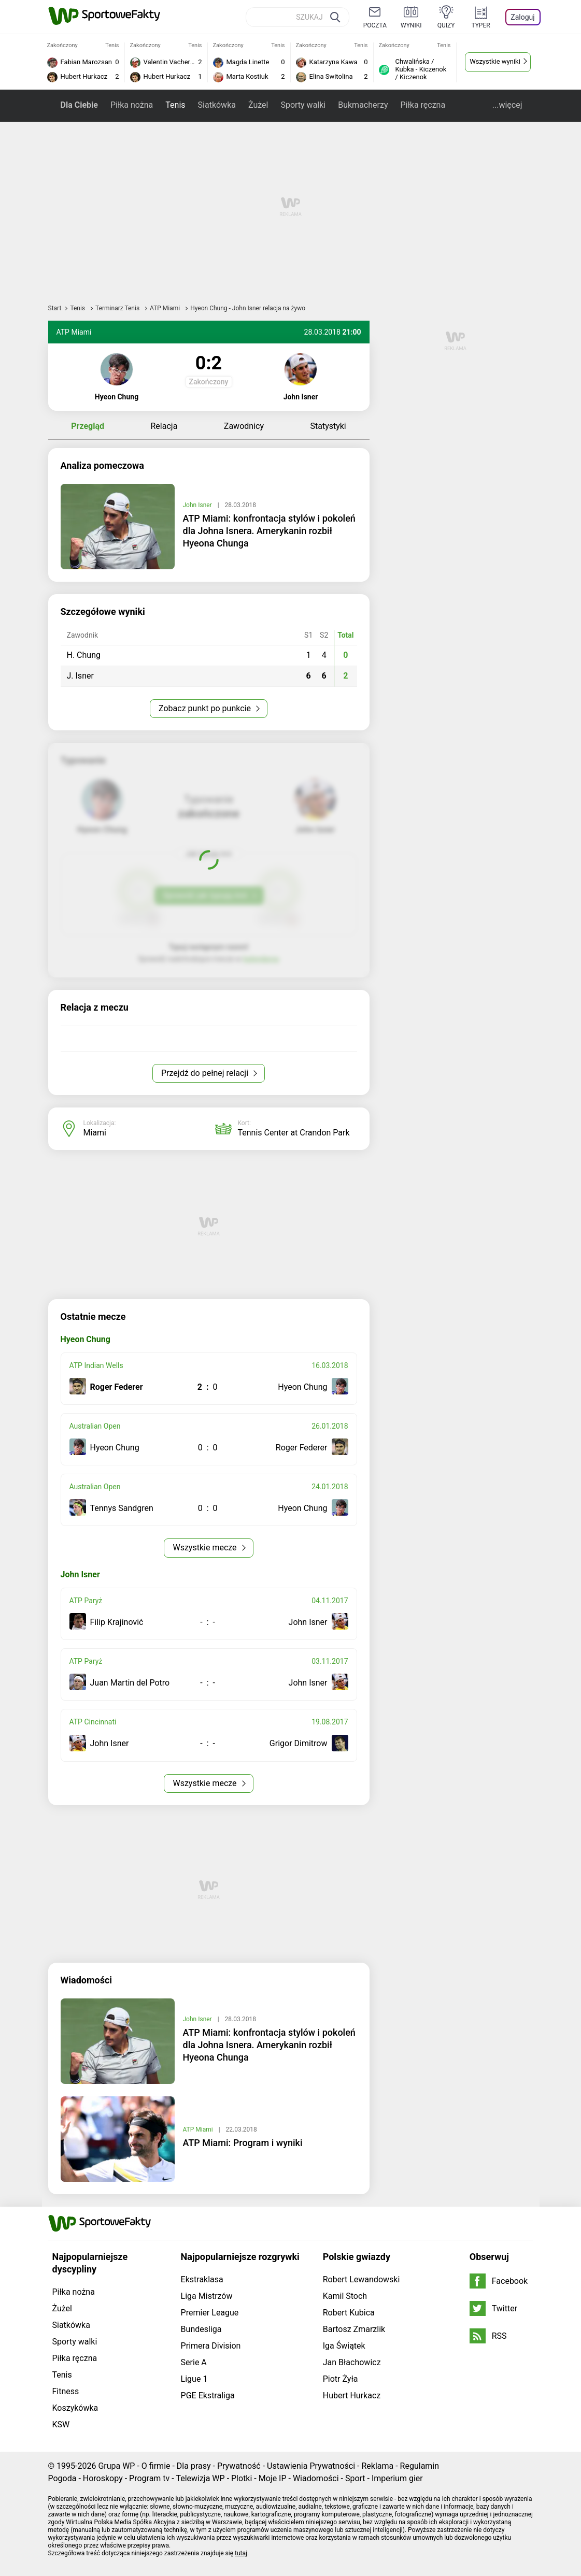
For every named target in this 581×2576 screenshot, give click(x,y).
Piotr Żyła (340, 2379)
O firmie (156, 2466)
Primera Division (211, 2346)
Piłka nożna (131, 105)
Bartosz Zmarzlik (354, 2329)
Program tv (149, 2478)
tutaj (241, 2553)
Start (55, 308)
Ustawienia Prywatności (311, 2466)
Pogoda (62, 2478)
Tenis (175, 105)
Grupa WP (116, 2466)
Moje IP (273, 2478)
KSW (61, 2424)
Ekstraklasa (202, 2279)
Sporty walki (302, 105)
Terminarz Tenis (118, 308)
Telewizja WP (200, 2478)
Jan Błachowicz (352, 2362)
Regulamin (420, 2466)
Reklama (377, 2466)
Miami (94, 1133)
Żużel (258, 105)
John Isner (198, 505)
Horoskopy (103, 2478)
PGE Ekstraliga (208, 2395)
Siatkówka (217, 105)
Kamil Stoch (345, 2296)
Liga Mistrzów (207, 2296)
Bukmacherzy (363, 105)
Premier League (210, 2313)
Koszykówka (75, 2408)
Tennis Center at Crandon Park (294, 1133)
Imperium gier (397, 2478)
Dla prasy (194, 2466)
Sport (355, 2478)
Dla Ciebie (79, 105)
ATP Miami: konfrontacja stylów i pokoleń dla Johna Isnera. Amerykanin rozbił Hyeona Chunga (269, 531)
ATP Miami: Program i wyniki (243, 2142)
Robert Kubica (349, 2313)
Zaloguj (522, 17)
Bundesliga (201, 2329)
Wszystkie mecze (205, 1547)
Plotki (241, 2478)
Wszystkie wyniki (495, 61)
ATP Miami (165, 308)
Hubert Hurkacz (352, 2395)
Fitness (65, 2391)
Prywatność (239, 2466)
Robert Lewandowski (361, 2279)
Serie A (194, 2362)
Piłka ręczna (422, 105)
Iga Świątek (344, 2346)
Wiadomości (316, 2478)
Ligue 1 (194, 2379)
